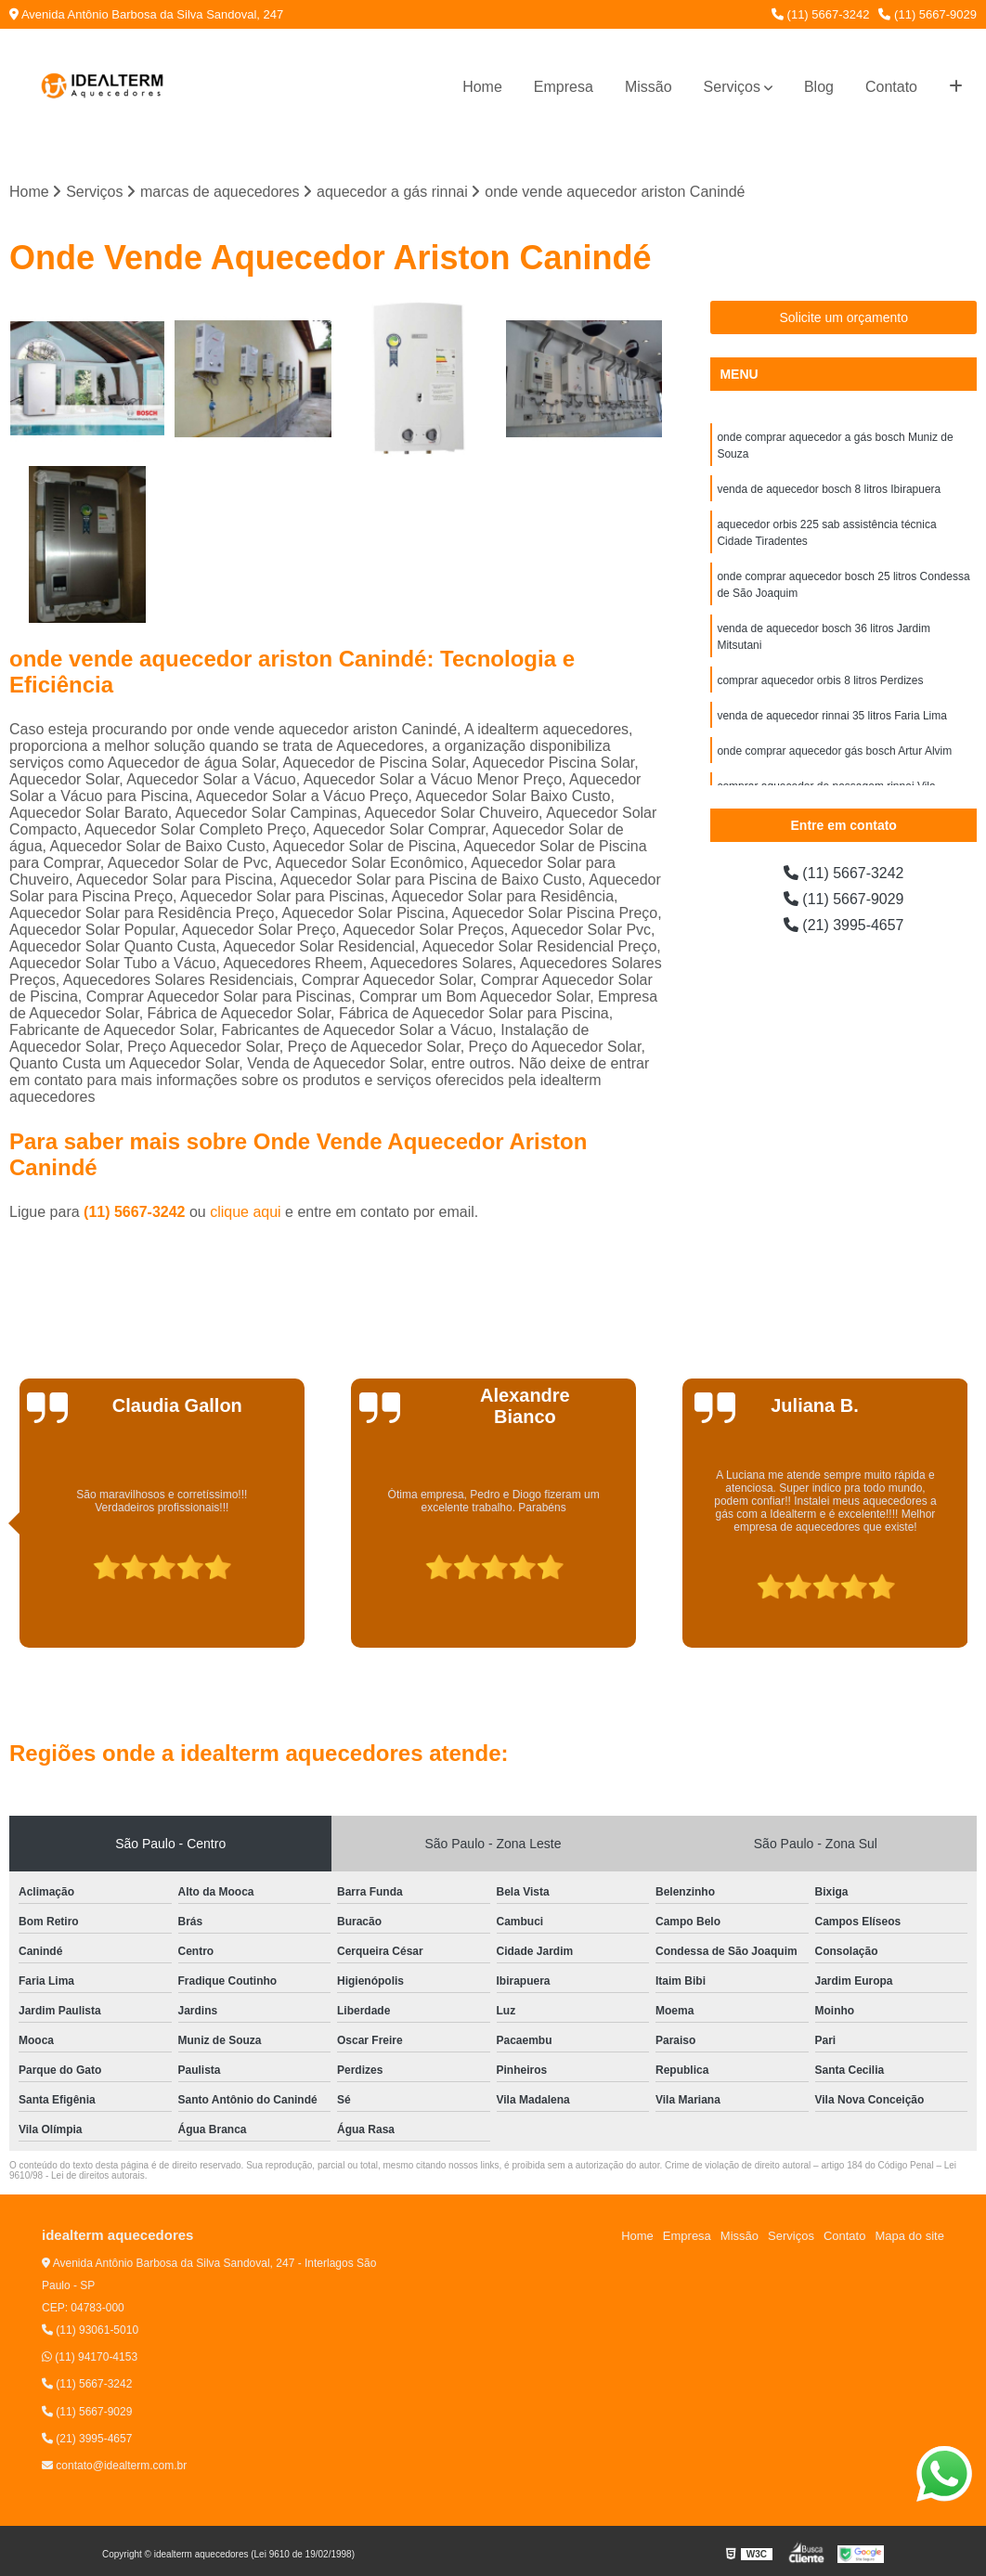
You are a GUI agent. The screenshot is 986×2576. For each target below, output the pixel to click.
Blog (819, 87)
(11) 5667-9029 (927, 14)
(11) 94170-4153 (89, 2356)
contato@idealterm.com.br (114, 2465)
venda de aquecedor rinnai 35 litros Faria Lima (831, 715)
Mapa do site (909, 2236)
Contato (891, 87)
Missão (648, 87)
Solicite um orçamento (843, 317)
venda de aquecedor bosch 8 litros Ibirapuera (829, 489)
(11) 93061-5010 (90, 2330)
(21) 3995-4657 (844, 925)
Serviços (732, 87)
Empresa (563, 87)
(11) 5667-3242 (821, 14)
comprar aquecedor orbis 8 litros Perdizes (820, 680)
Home (482, 87)
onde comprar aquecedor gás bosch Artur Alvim (834, 750)
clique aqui (245, 1212)
